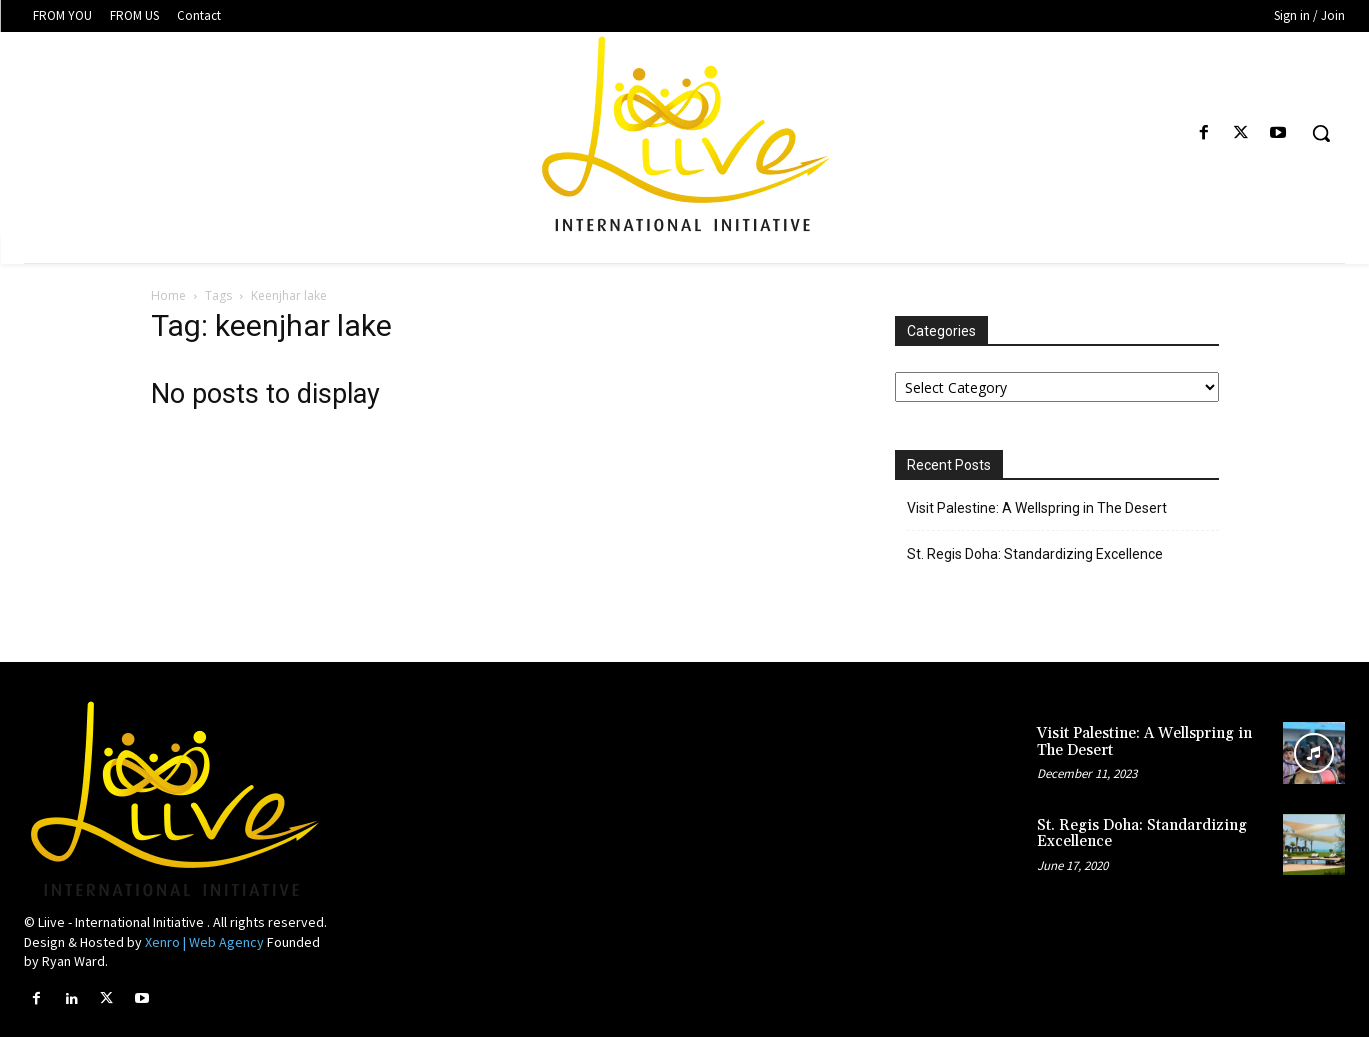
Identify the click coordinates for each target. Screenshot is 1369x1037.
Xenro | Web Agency (204, 942)
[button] (1321, 133)
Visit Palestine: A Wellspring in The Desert (1037, 508)
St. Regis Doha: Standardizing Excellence (1035, 554)
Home (168, 295)
